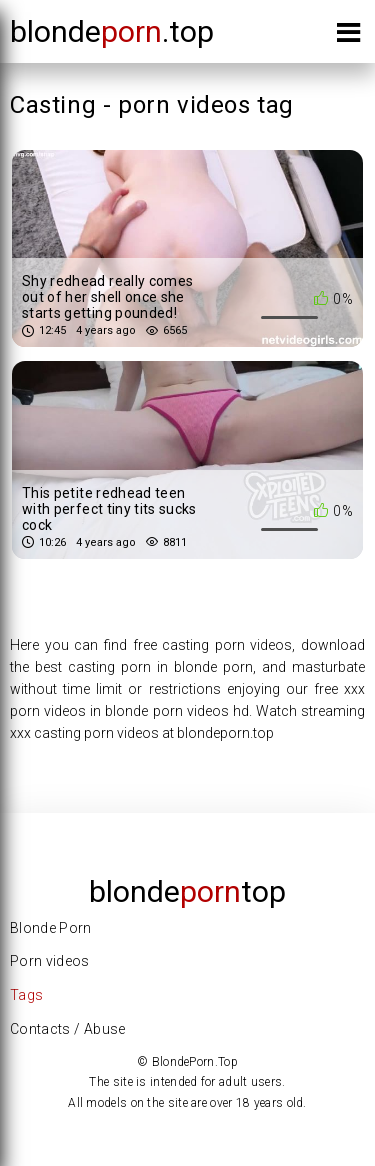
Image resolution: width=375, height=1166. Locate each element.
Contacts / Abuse (68, 1029)
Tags (26, 995)
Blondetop (187, 891)
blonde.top (112, 31)
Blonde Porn (51, 928)
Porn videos (50, 961)
